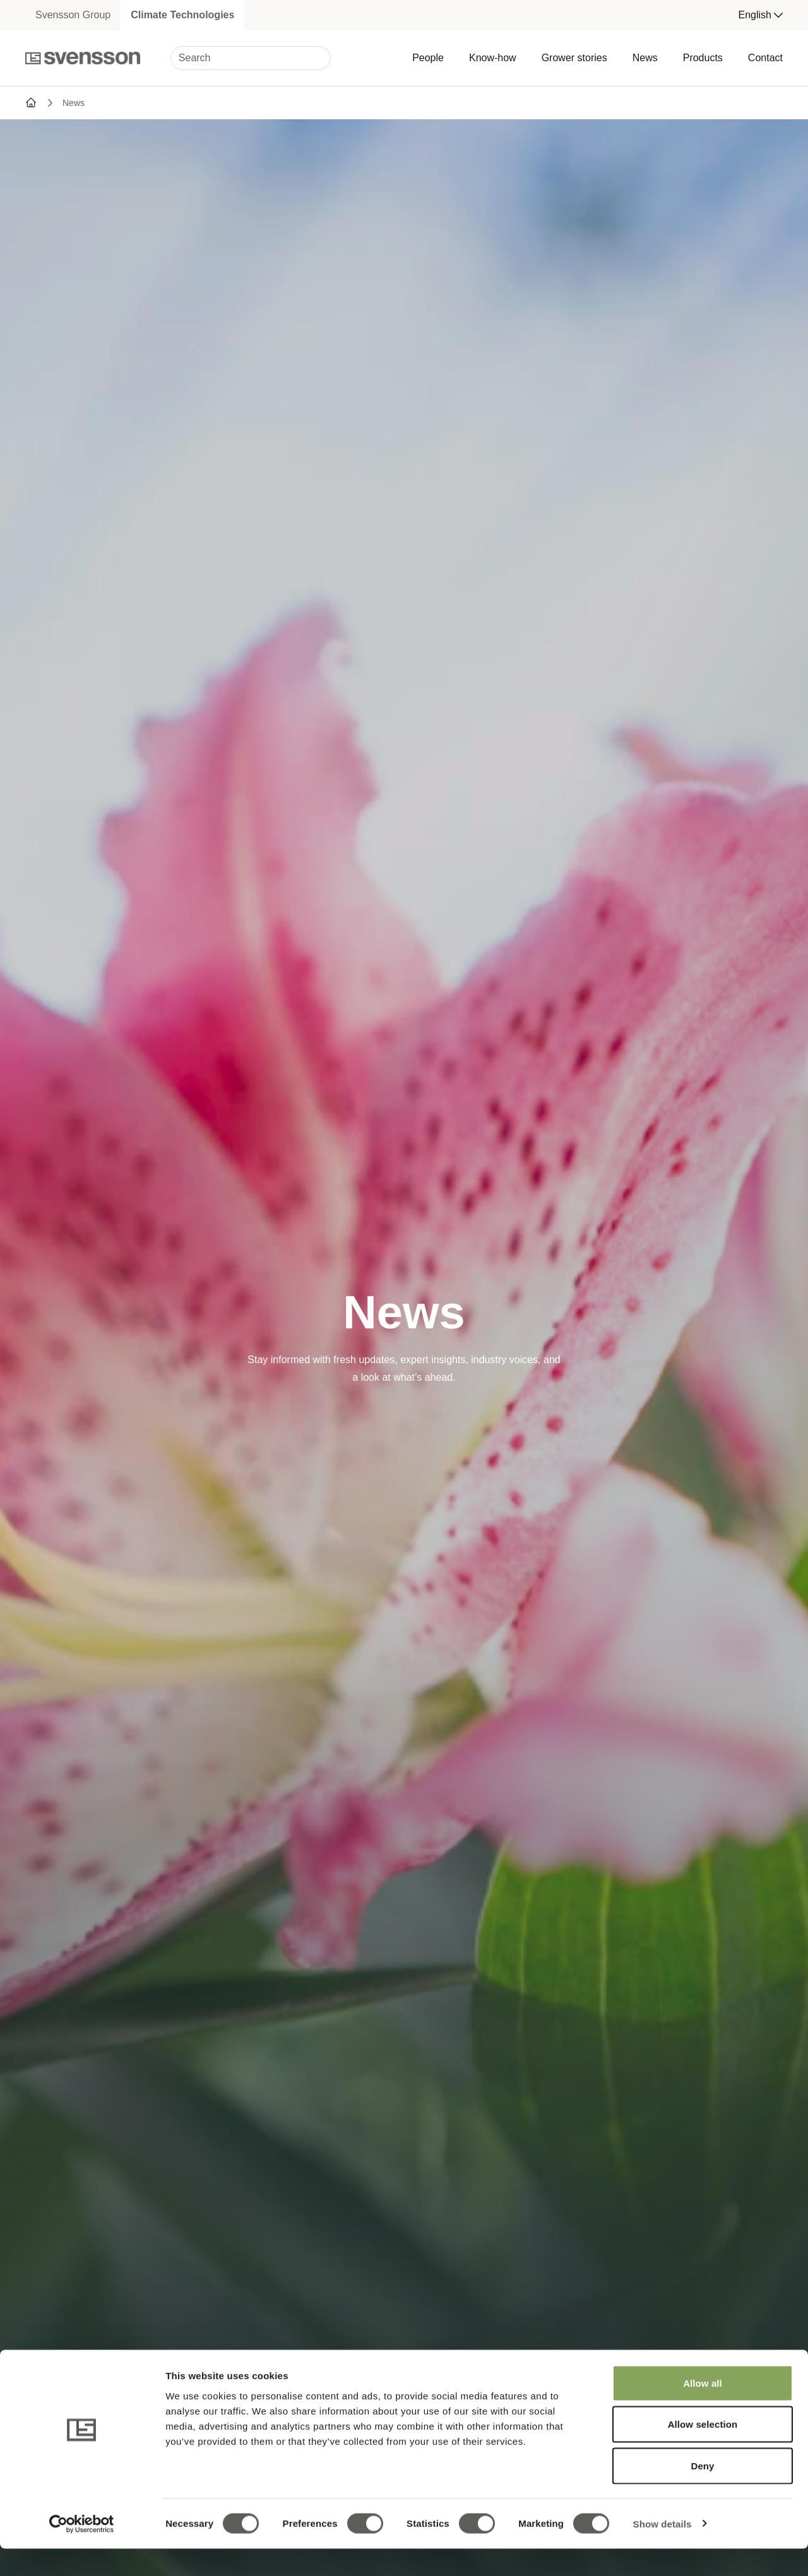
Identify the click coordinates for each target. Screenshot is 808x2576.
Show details (662, 2551)
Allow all (702, 2410)
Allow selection (703, 2452)
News (645, 57)
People (428, 57)
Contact (765, 57)
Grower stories (574, 57)
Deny (702, 2493)
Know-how (492, 57)
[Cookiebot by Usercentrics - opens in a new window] (82, 2551)
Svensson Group (72, 14)
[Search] (250, 58)
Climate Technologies (182, 14)
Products (703, 57)
